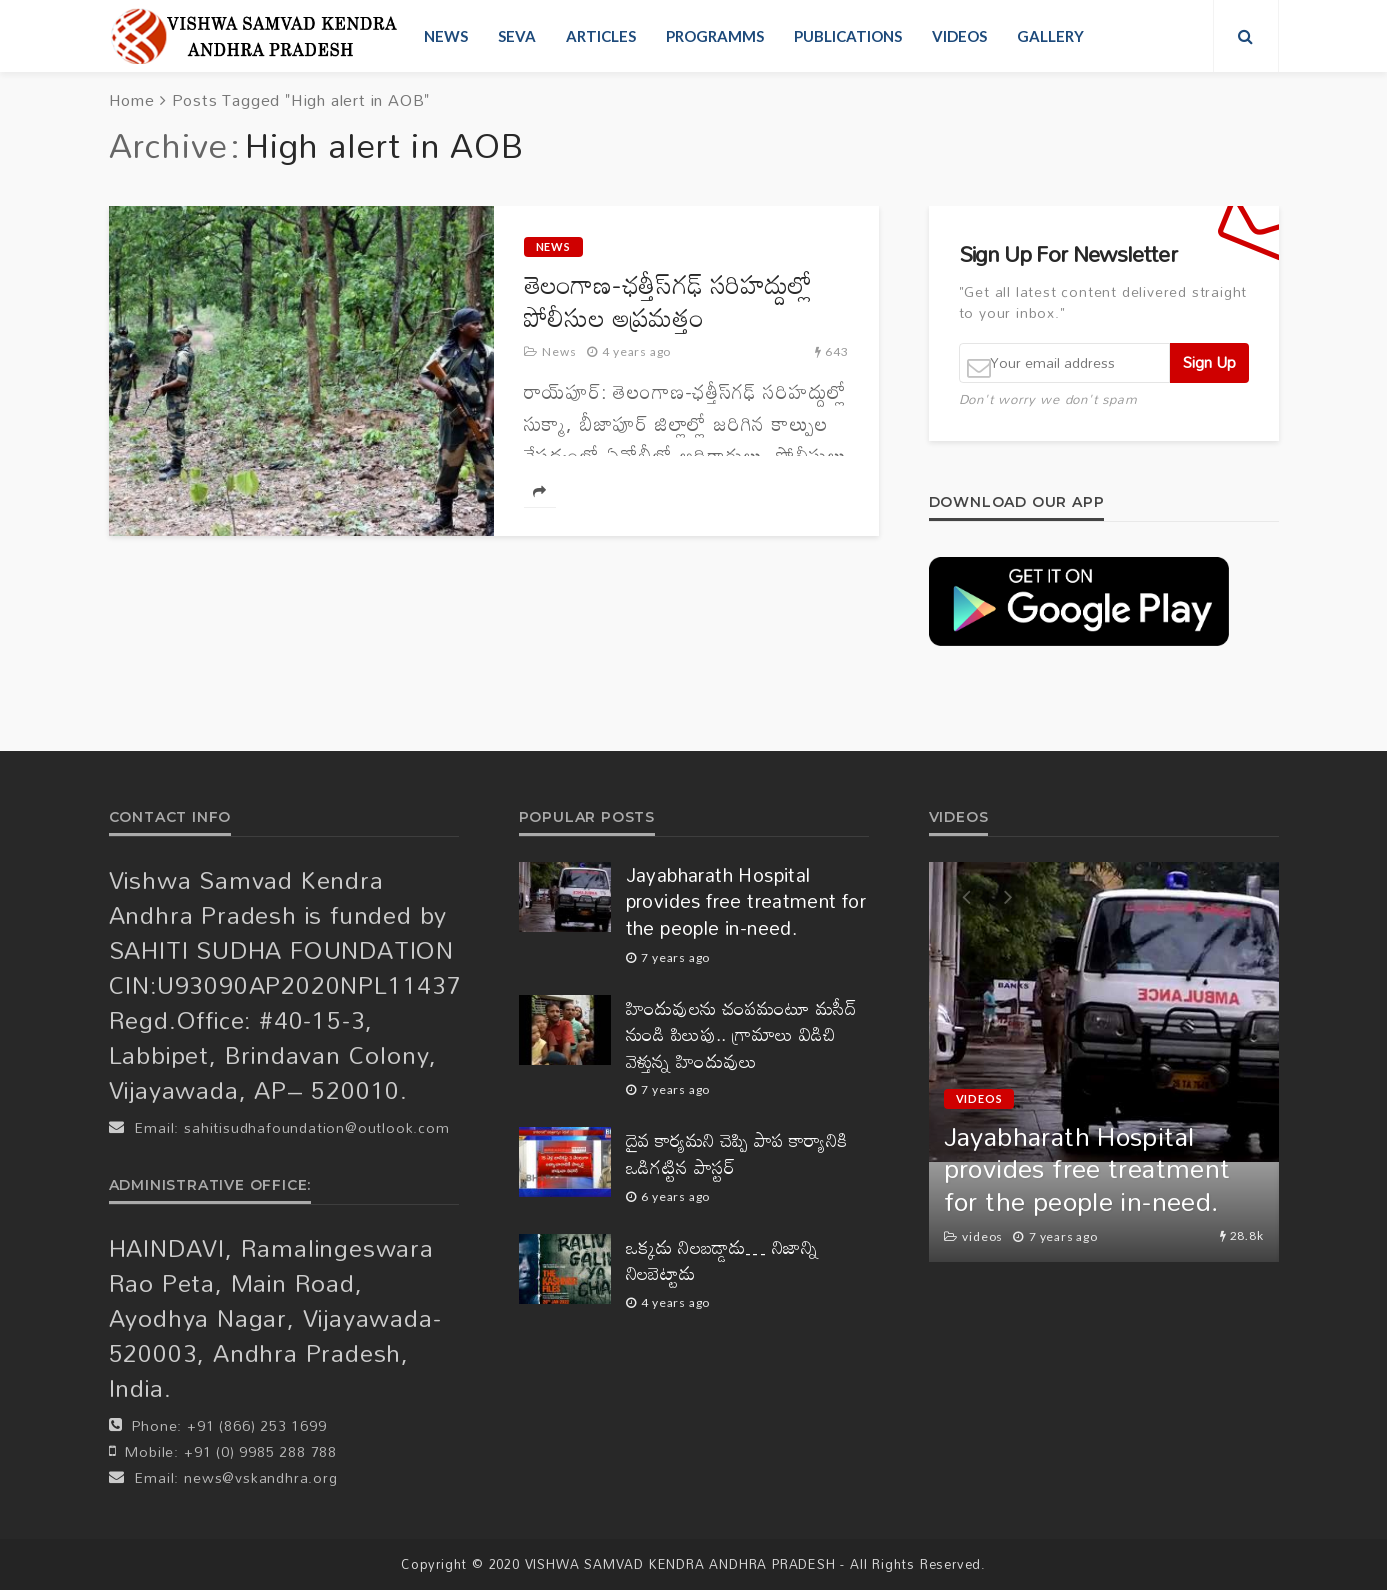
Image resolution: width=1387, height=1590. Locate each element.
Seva (517, 36)
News (446, 36)
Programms (715, 36)
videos (959, 36)
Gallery (1050, 36)
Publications (848, 36)
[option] (1104, 1062)
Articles (601, 36)
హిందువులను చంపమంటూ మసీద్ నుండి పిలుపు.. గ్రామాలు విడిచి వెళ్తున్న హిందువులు (742, 1035)
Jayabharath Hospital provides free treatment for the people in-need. (746, 902)
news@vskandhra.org (260, 1477)
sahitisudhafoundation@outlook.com (316, 1127)
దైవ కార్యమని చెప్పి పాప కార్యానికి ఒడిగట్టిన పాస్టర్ (737, 1153)
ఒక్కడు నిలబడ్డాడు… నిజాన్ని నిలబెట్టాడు (722, 1260)
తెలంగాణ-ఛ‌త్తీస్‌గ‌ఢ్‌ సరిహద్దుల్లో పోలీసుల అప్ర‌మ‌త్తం (668, 301)
